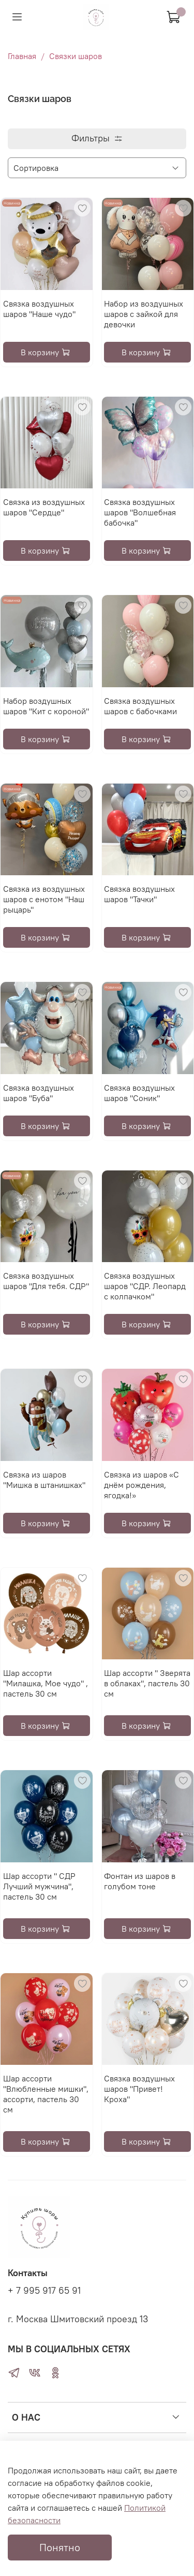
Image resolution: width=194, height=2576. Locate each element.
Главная (22, 56)
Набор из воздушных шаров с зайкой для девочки (143, 313)
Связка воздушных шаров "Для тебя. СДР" (46, 1280)
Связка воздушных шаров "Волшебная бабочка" (140, 512)
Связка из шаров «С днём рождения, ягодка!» (141, 1484)
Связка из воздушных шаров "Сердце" (44, 507)
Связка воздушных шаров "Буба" (38, 1092)
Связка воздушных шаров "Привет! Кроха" (139, 2088)
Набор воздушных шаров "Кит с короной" (46, 706)
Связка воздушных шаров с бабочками (140, 706)
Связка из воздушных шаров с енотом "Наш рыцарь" (44, 899)
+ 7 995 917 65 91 (44, 2290)
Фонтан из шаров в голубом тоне (139, 1881)
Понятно (59, 2547)
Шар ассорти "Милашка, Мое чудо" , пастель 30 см (45, 1683)
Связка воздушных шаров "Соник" (139, 1092)
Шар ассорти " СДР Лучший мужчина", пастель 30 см (39, 1886)
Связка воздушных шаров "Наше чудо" (39, 308)
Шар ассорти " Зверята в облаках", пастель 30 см (147, 1683)
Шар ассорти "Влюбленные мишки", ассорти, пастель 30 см (45, 2094)
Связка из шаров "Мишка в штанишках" (44, 1479)
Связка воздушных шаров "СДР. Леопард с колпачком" (145, 1285)
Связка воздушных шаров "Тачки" (139, 894)
